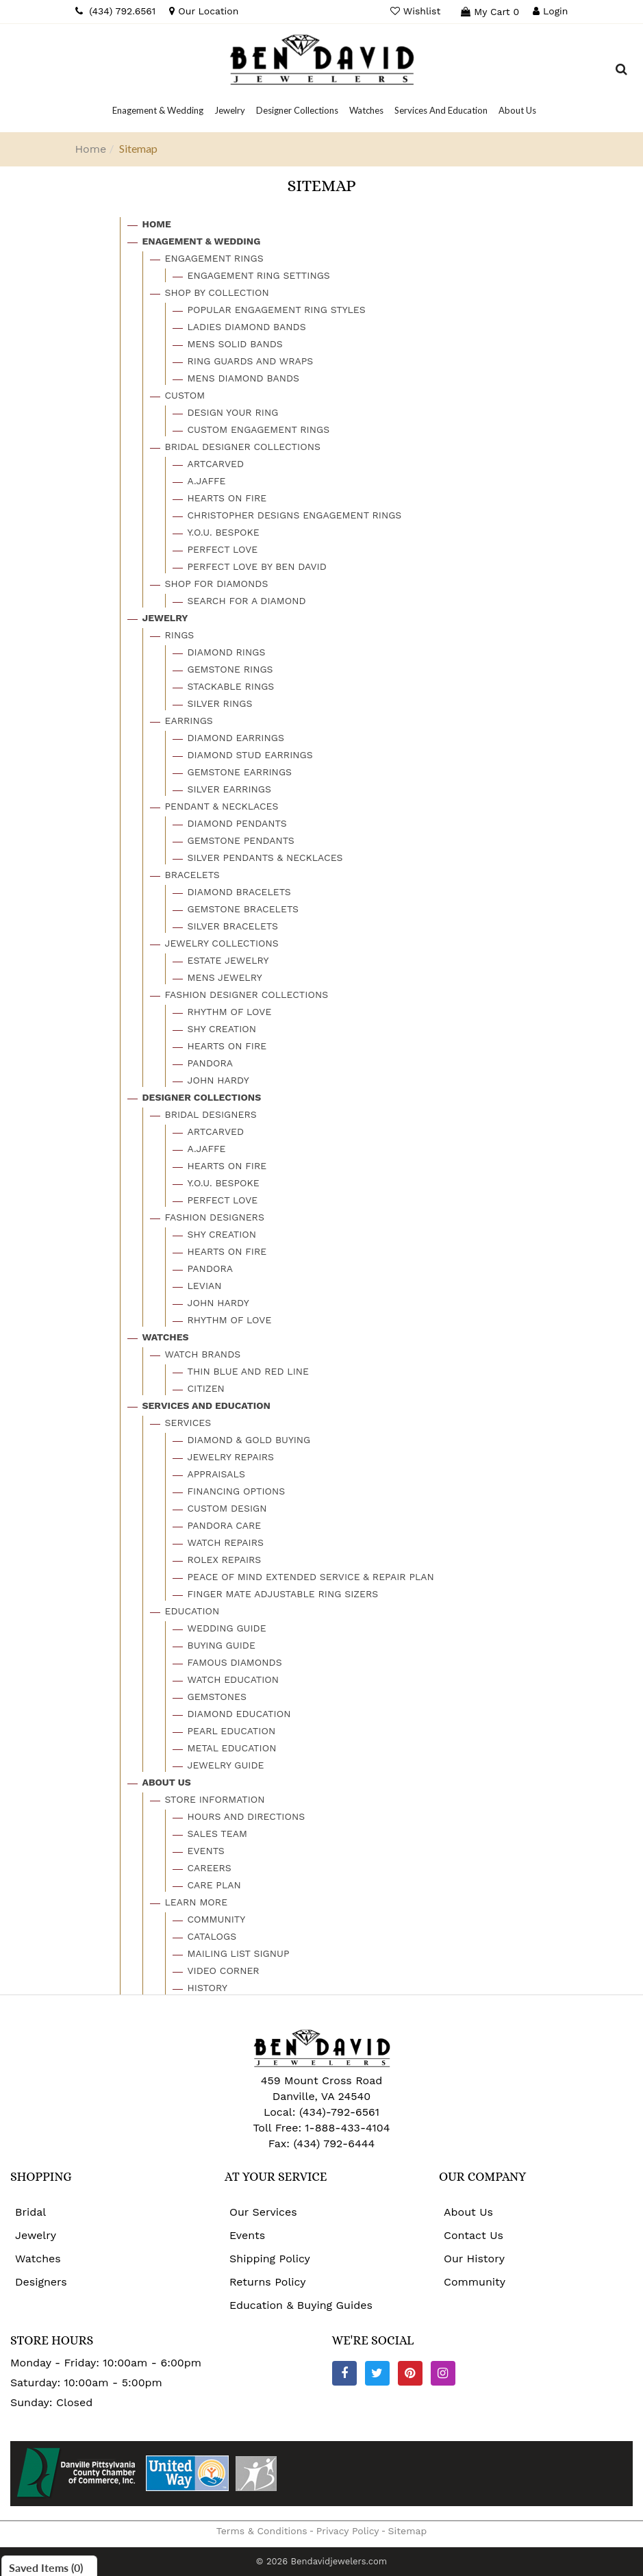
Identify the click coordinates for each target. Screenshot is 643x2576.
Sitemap (407, 2530)
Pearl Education (232, 1730)
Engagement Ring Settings (259, 275)
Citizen (206, 1388)
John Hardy (218, 1080)
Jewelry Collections (222, 943)
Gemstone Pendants (241, 840)
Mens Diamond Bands (244, 378)
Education (192, 1610)
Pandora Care (225, 1525)
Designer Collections (202, 1097)
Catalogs (212, 1936)
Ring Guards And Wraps (251, 360)
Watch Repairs (226, 1542)
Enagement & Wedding (201, 241)
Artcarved (216, 463)
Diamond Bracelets (239, 891)
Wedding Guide (227, 1628)
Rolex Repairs (225, 1559)
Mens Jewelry (225, 977)
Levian (205, 1285)
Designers (41, 2281)
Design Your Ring (233, 412)
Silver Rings (220, 703)
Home (91, 148)
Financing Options (237, 1491)
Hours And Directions (246, 1816)
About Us (166, 1782)
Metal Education (232, 1747)
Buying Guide (221, 1645)
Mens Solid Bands (235, 343)
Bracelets (192, 874)
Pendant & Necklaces (222, 806)
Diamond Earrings (236, 737)
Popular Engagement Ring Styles (277, 309)
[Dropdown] (158, 110)
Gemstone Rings (230, 669)
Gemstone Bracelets (243, 908)
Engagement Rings (214, 258)
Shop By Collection (217, 292)
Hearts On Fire (227, 497)
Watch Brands (203, 1354)
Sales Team (217, 1833)
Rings (179, 634)
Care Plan (214, 1884)
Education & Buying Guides (301, 2305)
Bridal (30, 2211)
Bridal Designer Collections (242, 446)
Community (217, 1919)
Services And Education (206, 1405)
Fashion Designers (214, 1217)
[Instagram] (443, 2373)
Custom (185, 395)
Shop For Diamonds (216, 583)
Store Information (215, 1799)
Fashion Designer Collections (247, 994)
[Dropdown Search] (621, 71)
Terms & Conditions (261, 2530)
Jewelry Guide (226, 1765)
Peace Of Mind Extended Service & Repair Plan (311, 1576)
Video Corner (224, 1970)
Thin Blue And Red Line (249, 1371)
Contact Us (473, 2235)
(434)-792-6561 (337, 2111)
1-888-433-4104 (347, 2127)
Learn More (196, 1902)
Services (188, 1422)
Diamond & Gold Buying (249, 1439)
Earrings (189, 720)
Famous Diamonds (235, 1662)
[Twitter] (377, 2373)
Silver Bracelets (233, 926)
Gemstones (217, 1696)
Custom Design (227, 1508)
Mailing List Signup (239, 1953)
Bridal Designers (211, 1114)
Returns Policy (267, 2281)
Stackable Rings (231, 686)
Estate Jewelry (228, 960)
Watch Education (233, 1679)
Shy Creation (222, 1028)
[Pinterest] (410, 2373)
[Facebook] (344, 2373)
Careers (209, 1867)
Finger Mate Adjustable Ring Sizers (283, 1593)
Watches (165, 1336)
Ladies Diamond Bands (247, 326)
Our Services (263, 2211)
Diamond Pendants (237, 823)
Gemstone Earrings (240, 771)
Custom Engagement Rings (259, 429)
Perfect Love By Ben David (257, 566)
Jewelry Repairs (231, 1456)
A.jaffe (207, 480)
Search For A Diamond (247, 600)
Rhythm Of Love (230, 1011)
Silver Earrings (229, 789)
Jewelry (165, 617)
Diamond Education (239, 1713)
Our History (474, 2258)
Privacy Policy (347, 2530)
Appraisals (216, 1473)
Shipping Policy (269, 2258)
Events (206, 1850)
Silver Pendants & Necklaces (265, 857)
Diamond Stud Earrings (250, 754)
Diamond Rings (227, 652)
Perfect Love (223, 549)
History (208, 1987)
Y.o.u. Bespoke (224, 532)
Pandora (211, 1063)
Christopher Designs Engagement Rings (295, 515)
